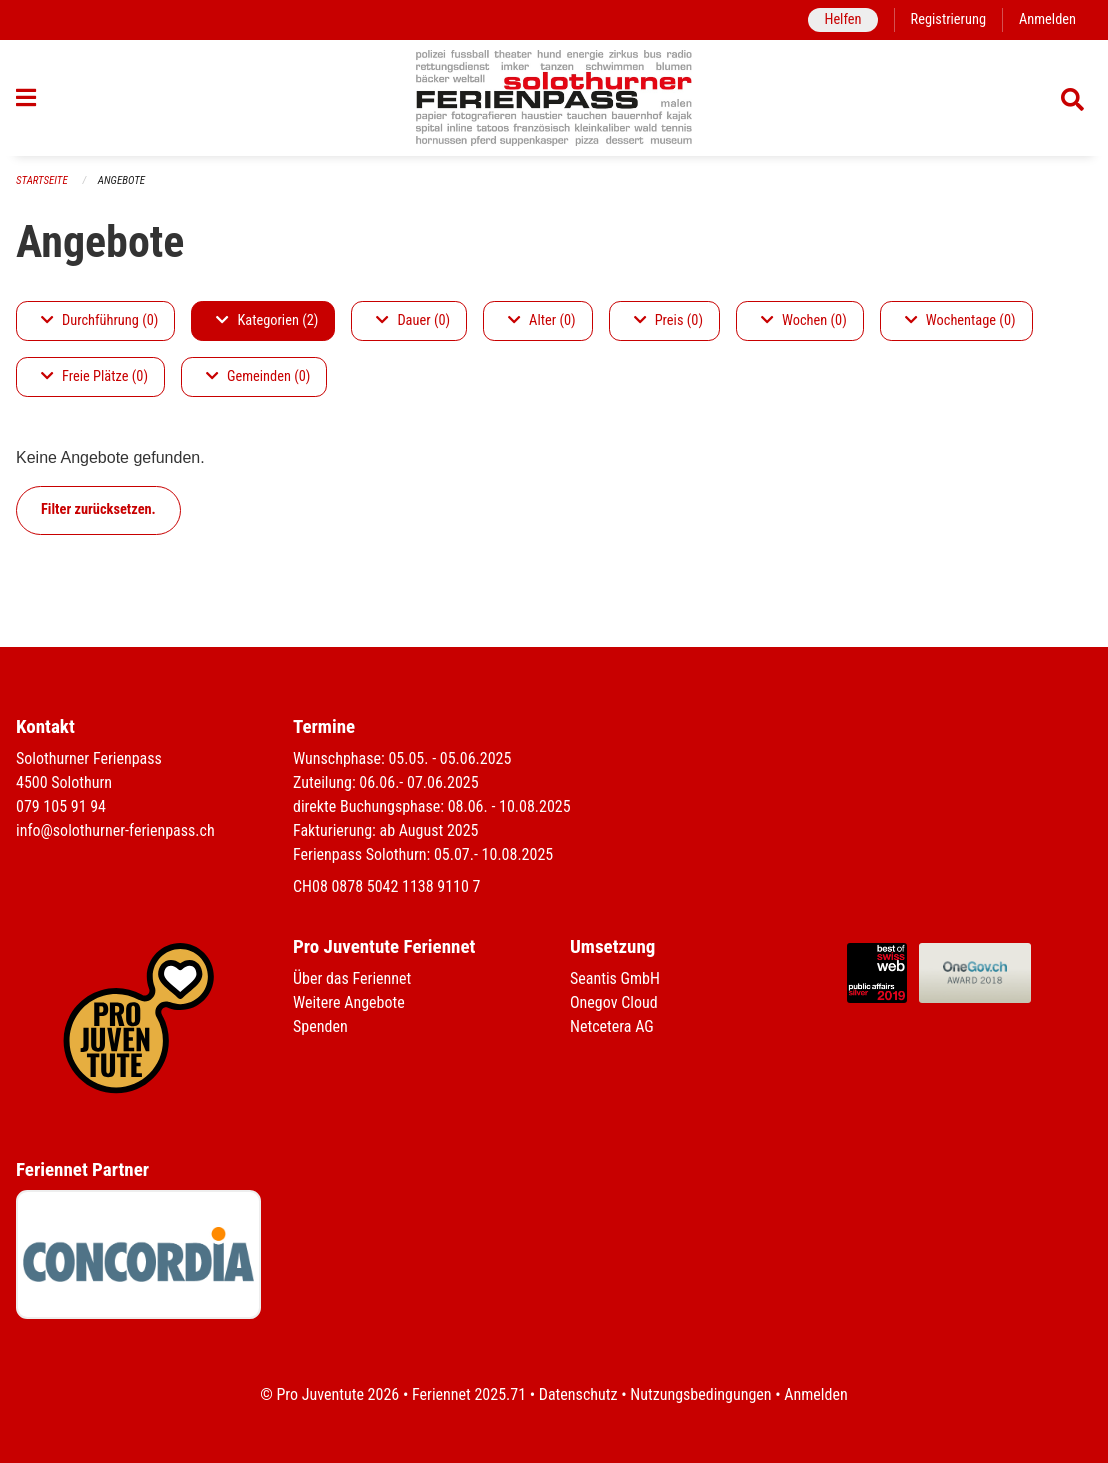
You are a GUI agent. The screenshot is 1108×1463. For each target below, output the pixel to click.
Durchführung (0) (99, 320)
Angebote (121, 180)
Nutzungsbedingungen (700, 1394)
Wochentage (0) (960, 320)
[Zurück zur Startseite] (554, 98)
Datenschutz (578, 1394)
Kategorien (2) (267, 320)
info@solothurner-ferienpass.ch (115, 830)
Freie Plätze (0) (94, 376)
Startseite (42, 180)
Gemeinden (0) (258, 376)
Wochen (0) (804, 320)
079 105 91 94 (61, 806)
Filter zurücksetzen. (98, 509)
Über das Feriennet (352, 978)
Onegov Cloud (614, 1002)
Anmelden (1047, 19)
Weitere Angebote (349, 1002)
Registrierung (948, 19)
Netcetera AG (612, 1026)
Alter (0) (542, 320)
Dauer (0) (413, 320)
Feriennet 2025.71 (469, 1394)
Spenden (320, 1026)
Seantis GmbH (615, 978)
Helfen (842, 19)
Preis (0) (668, 320)
